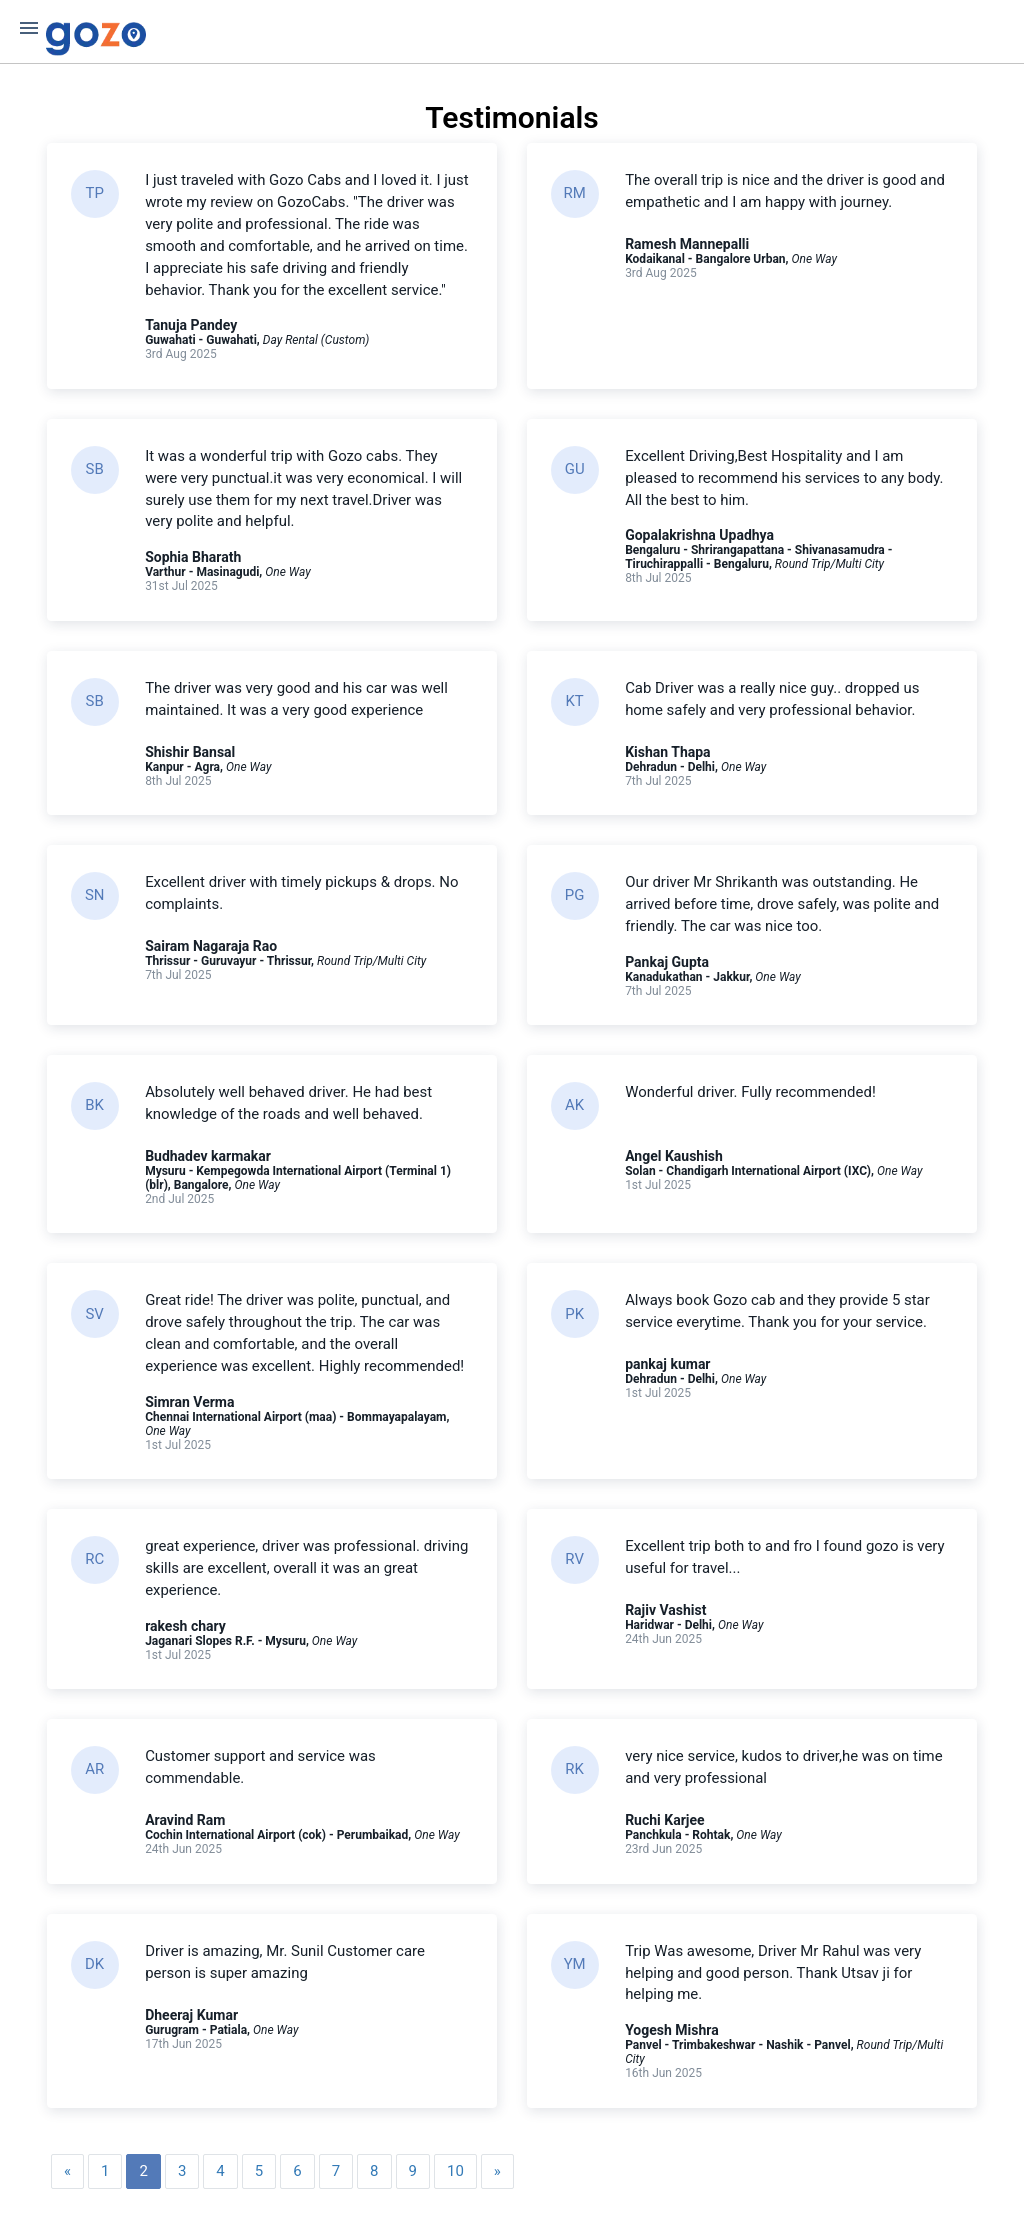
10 (455, 2173)
